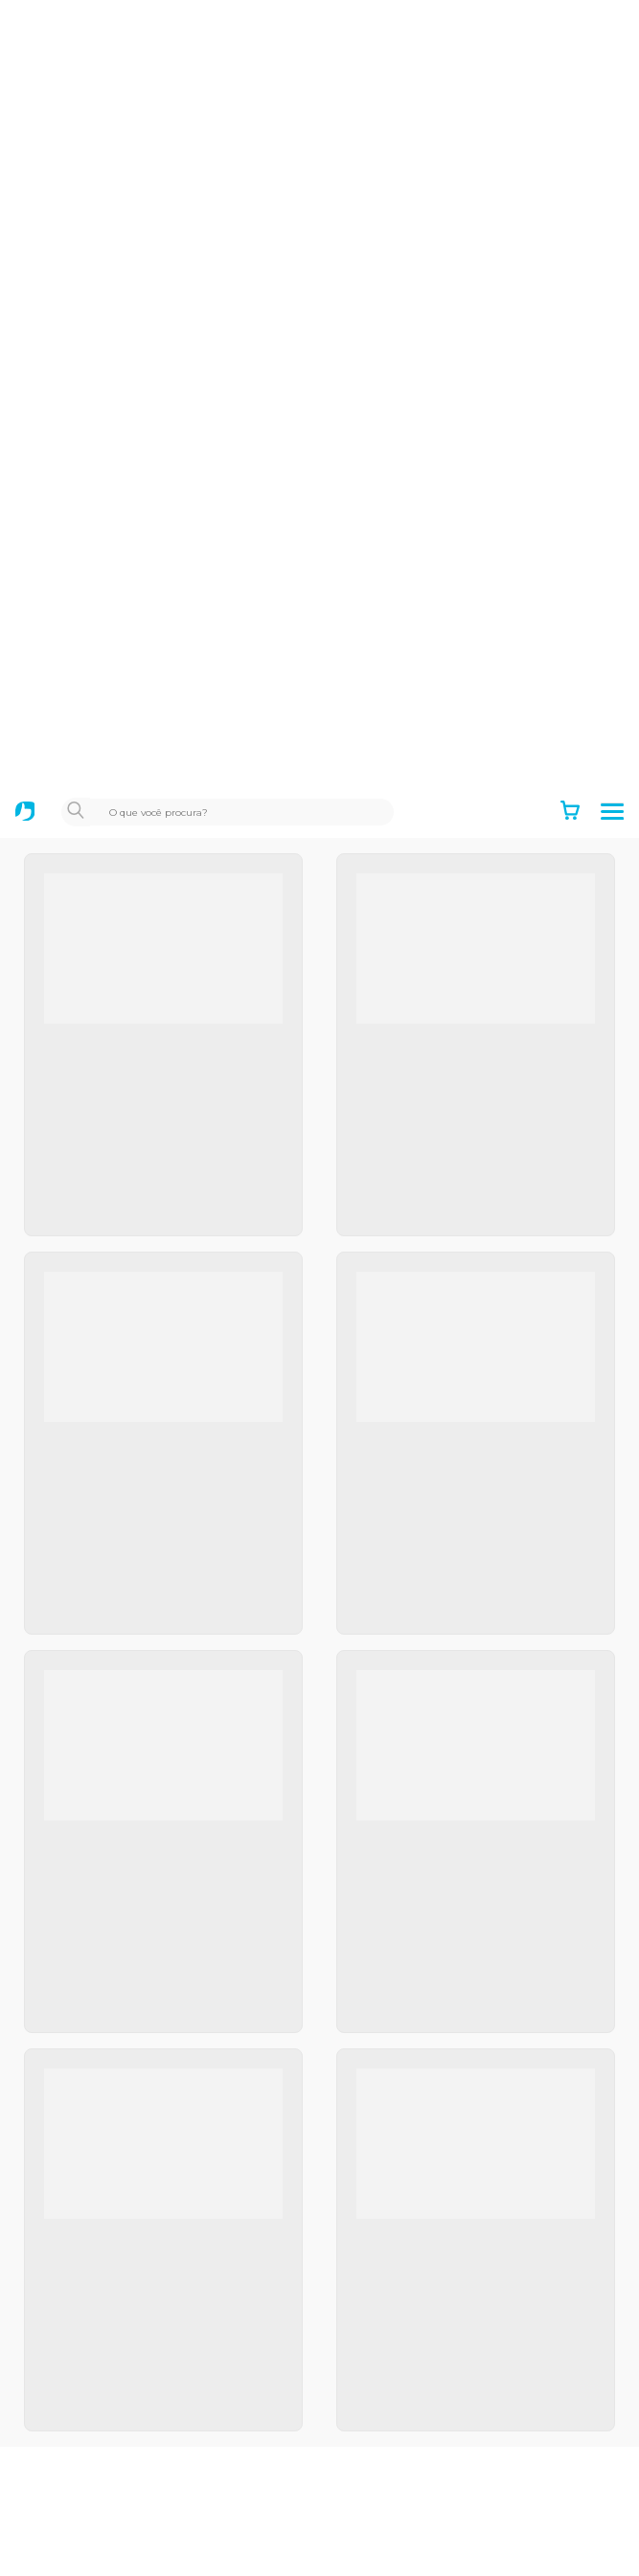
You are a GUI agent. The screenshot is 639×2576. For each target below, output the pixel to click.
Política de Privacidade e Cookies (143, 1923)
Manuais (59, 2518)
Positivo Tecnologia (97, 2023)
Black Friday (72, 2154)
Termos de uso (81, 1856)
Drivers (55, 2486)
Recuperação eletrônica (112, 2552)
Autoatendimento (92, 2321)
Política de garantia (96, 1890)
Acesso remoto (83, 2420)
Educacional (72, 2122)
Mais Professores (89, 2188)
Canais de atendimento (110, 2387)
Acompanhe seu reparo (111, 2353)
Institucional (72, 1824)
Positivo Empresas (94, 2056)
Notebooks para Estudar (113, 2220)
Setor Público (77, 2089)
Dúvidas (58, 2453)
